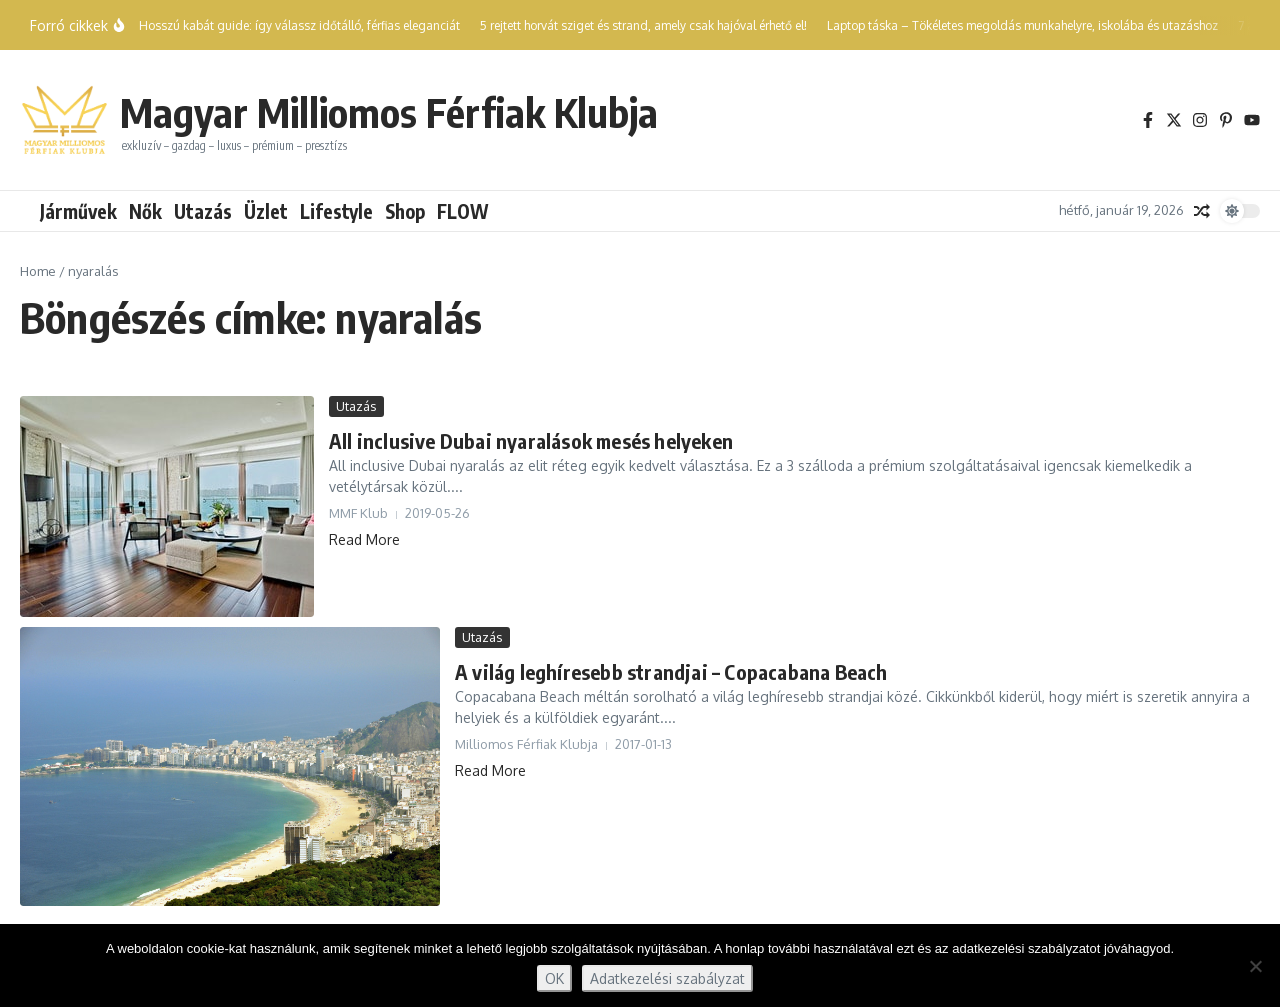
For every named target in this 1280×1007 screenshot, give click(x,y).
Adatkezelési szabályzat (667, 978)
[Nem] (1255, 966)
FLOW (463, 211)
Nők (145, 211)
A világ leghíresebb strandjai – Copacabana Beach (671, 671)
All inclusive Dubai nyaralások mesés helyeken (531, 440)
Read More (364, 539)
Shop (405, 211)
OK (554, 978)
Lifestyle (336, 211)
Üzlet (266, 211)
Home (38, 271)
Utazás (203, 211)
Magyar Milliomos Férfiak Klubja (389, 112)
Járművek (78, 211)
